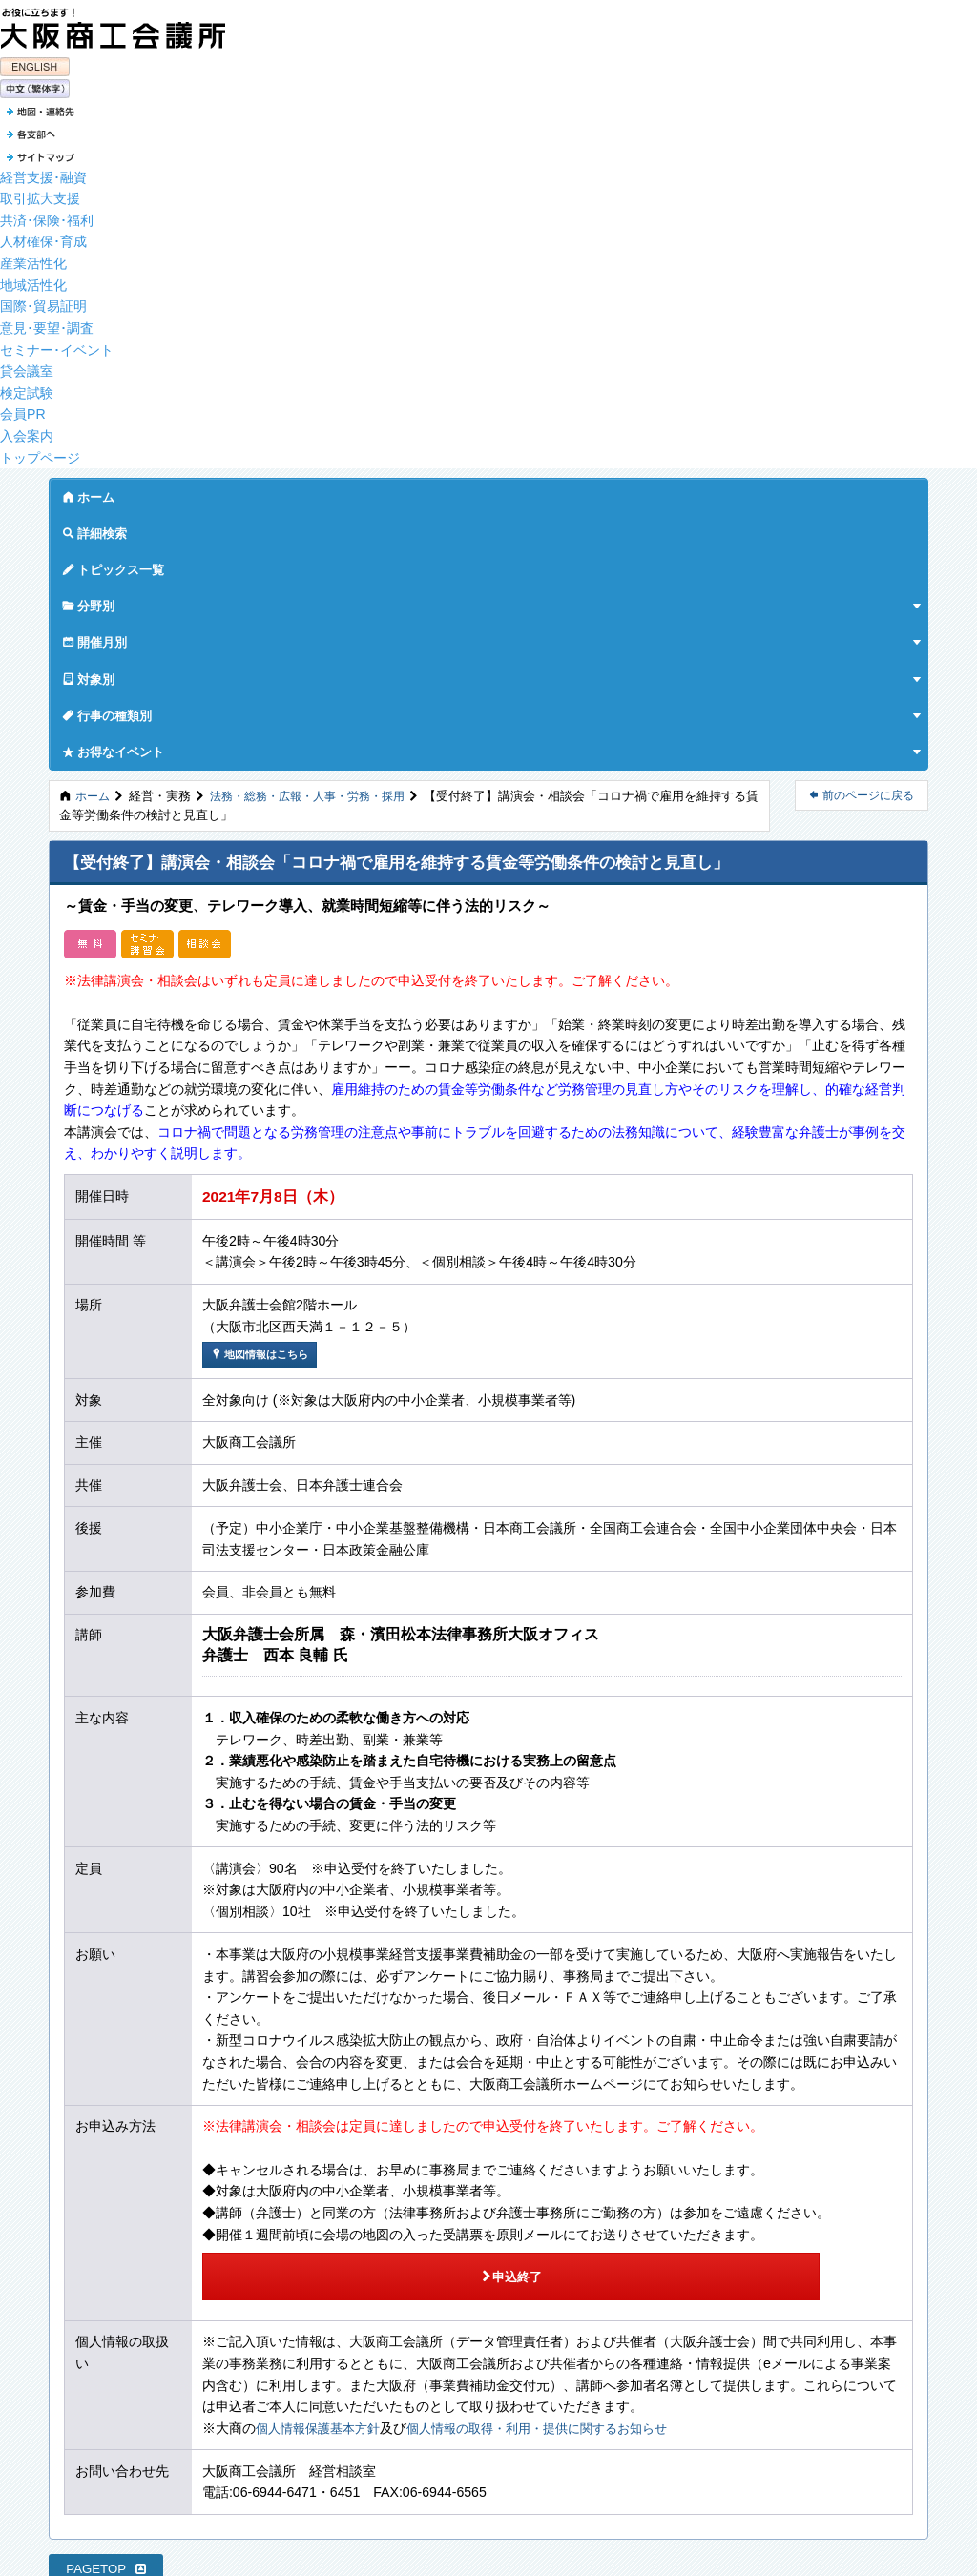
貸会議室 (26, 366)
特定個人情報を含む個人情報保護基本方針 (166, 2406)
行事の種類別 (663, 491)
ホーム (88, 491)
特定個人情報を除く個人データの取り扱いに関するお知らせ (220, 2427)
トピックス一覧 (280, 491)
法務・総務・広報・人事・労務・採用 (318, 536)
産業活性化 (33, 258)
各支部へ (65, 2362)
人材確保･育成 (43, 236)
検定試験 (26, 387)
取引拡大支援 (40, 193)
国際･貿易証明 (43, 301)
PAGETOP (106, 2291)
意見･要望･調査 (47, 323)
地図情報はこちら (264, 1095)
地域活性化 (33, 279)
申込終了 (343, 2004)
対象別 (562, 491)
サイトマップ (80, 2384)
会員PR (23, 409)
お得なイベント (790, 491)
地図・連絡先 (77, 2341)
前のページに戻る (862, 536)
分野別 (382, 491)
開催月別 (472, 491)
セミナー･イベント (57, 344)
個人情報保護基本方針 (322, 2150)
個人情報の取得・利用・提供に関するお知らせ (556, 2150)
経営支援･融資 (43, 171)
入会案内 (26, 431)
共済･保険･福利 (47, 214)
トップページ (40, 452)
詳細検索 (172, 491)
